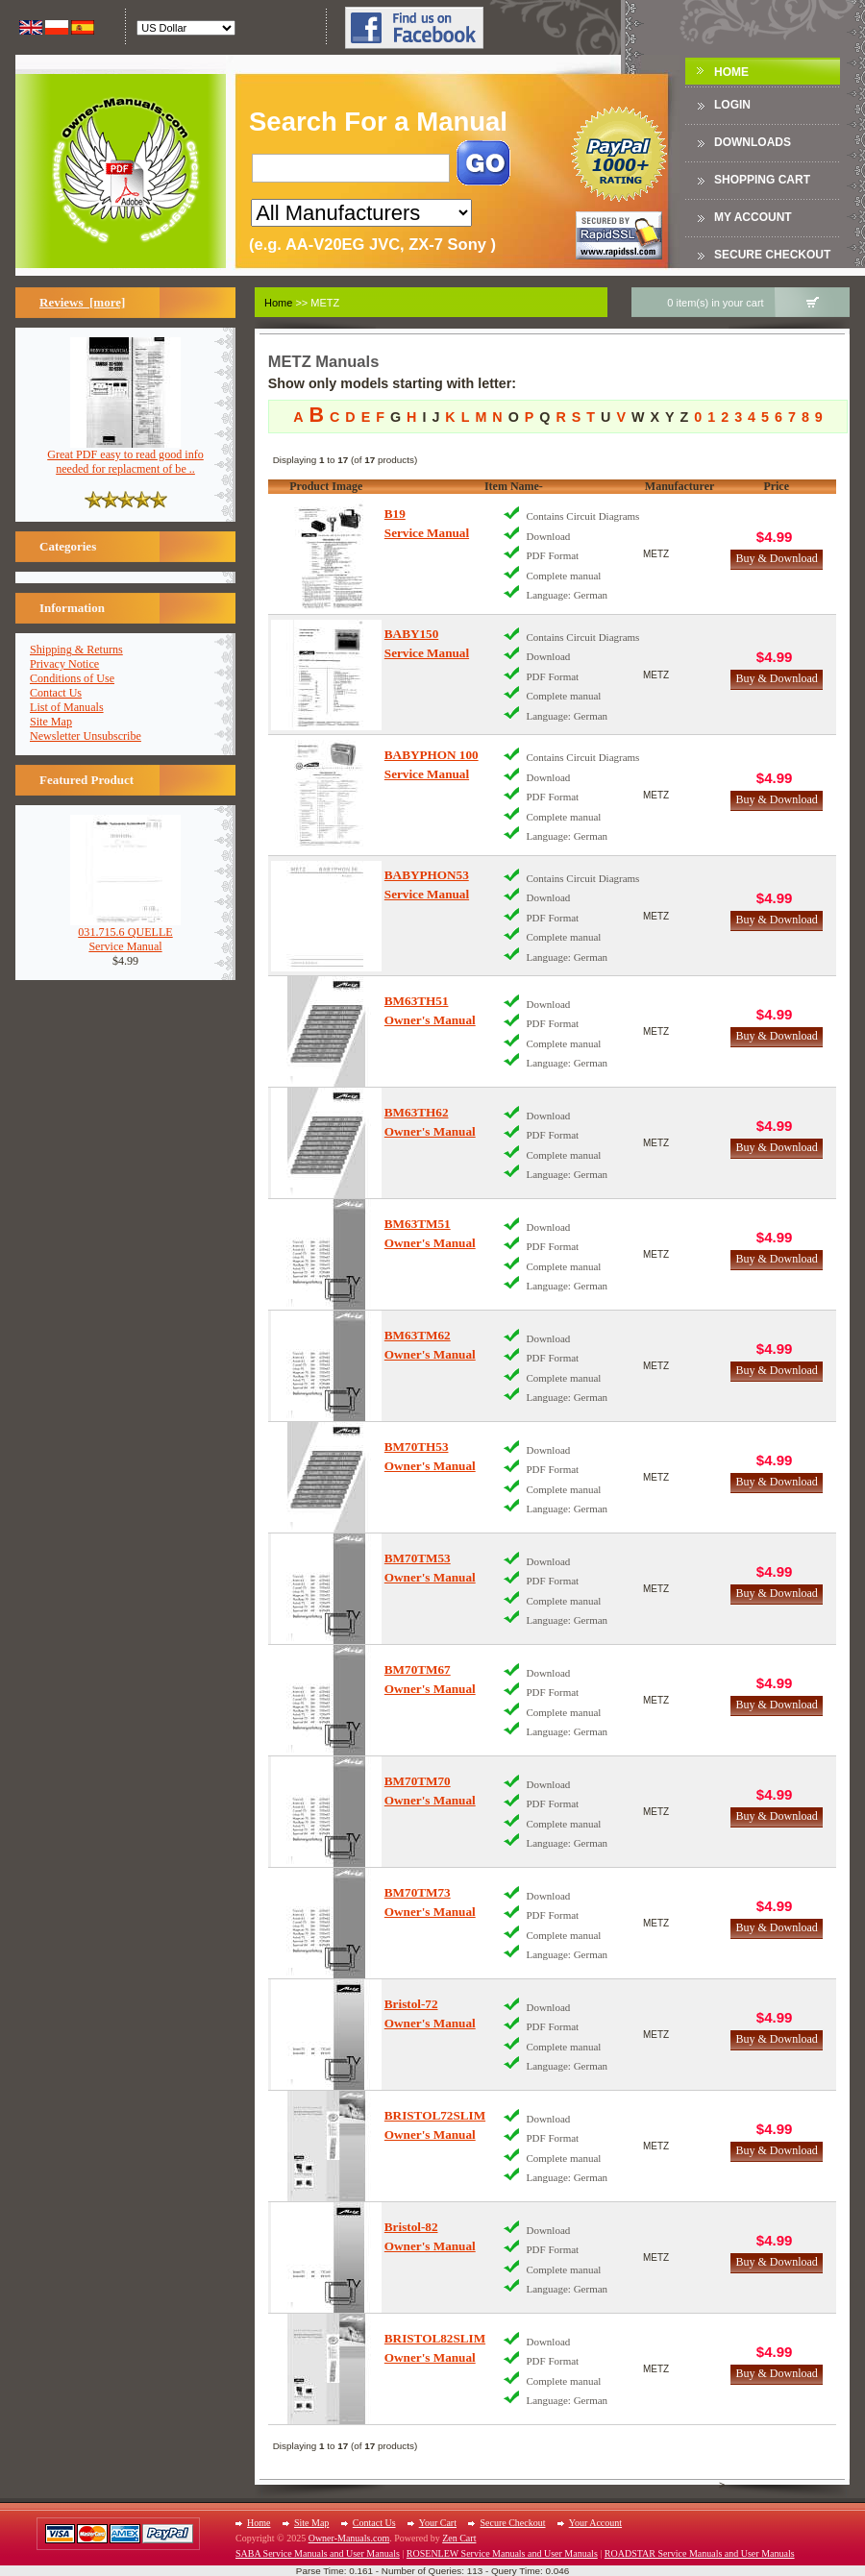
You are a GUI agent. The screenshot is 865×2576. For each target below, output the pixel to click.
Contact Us (56, 692)
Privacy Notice (64, 664)
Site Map (51, 721)
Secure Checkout (772, 254)
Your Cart (438, 2522)
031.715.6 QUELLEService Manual (125, 934)
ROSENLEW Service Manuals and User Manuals (502, 2553)
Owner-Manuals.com (349, 2538)
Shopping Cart (762, 179)
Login (732, 104)
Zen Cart (459, 2538)
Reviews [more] (82, 302)
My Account (753, 217)
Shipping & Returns (76, 649)
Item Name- (513, 486)
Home (731, 72)
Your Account (595, 2522)
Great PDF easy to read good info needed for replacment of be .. (125, 456)
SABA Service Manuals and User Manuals (317, 2553)
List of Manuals (67, 707)
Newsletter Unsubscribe (85, 736)
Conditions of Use (72, 678)
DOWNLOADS (752, 142)
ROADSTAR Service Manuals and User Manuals (700, 2553)
